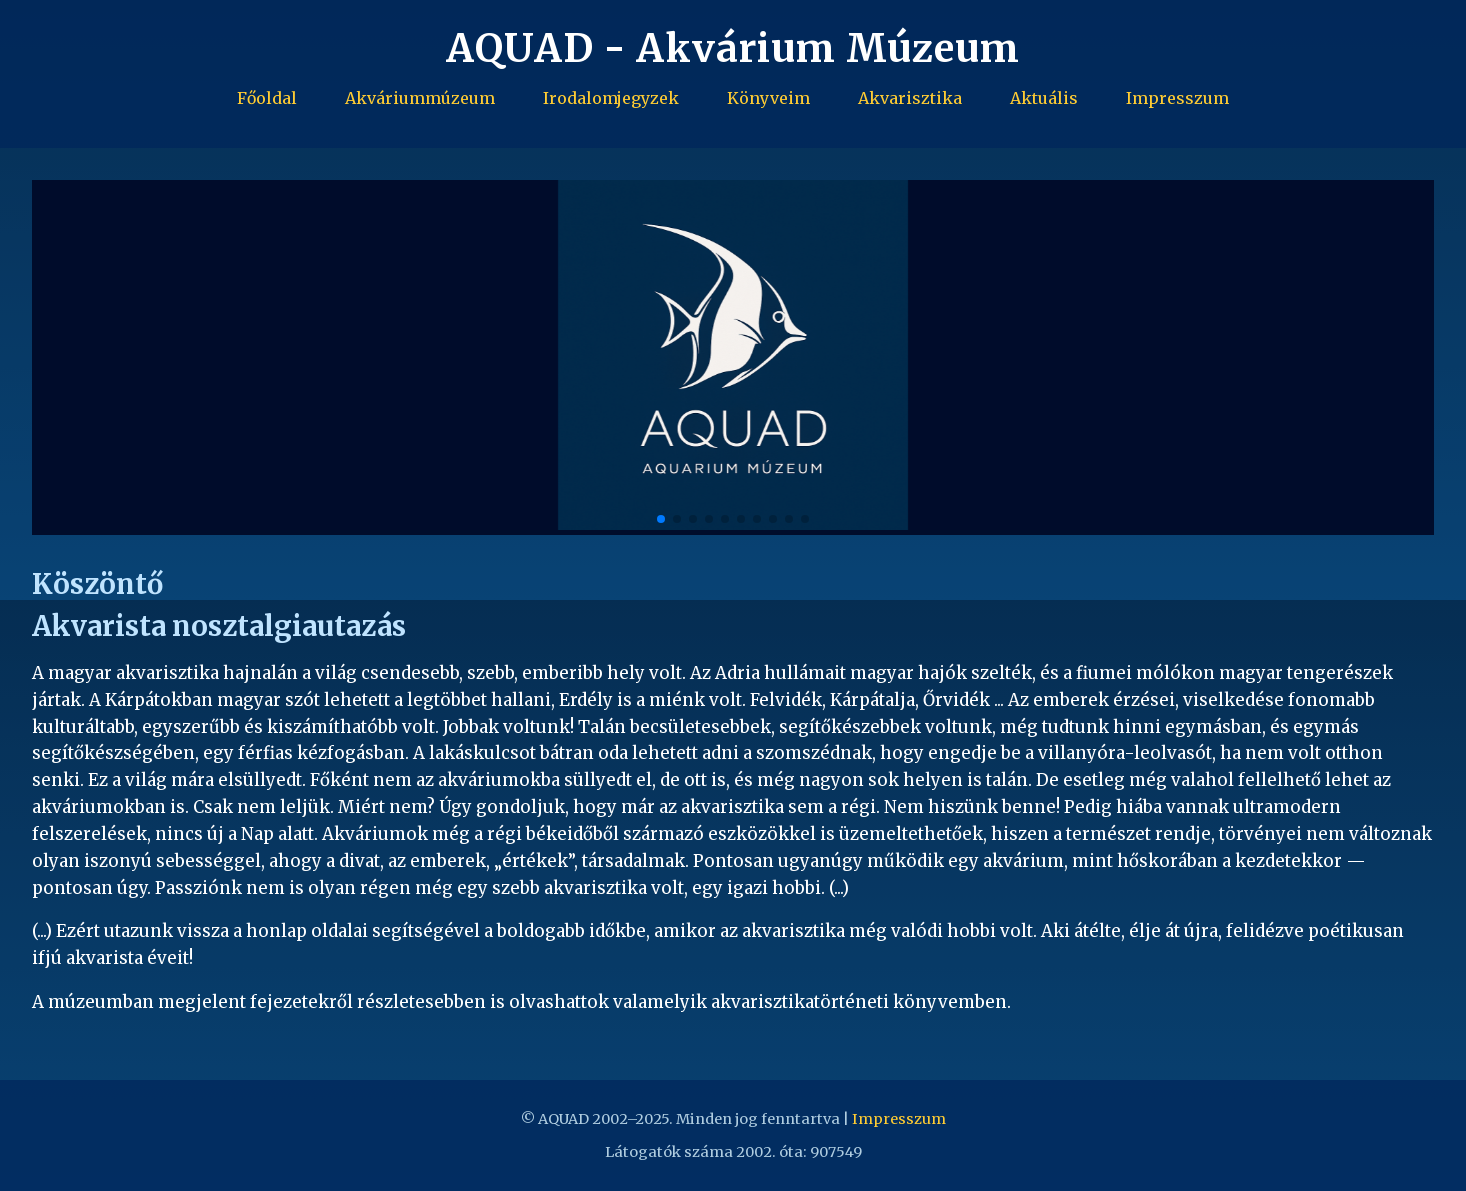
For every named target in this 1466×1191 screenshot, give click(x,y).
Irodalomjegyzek (611, 98)
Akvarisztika (910, 98)
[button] (1408, 358)
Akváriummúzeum (420, 98)
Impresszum (1177, 98)
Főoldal (267, 98)
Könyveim (768, 98)
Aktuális (1044, 98)
